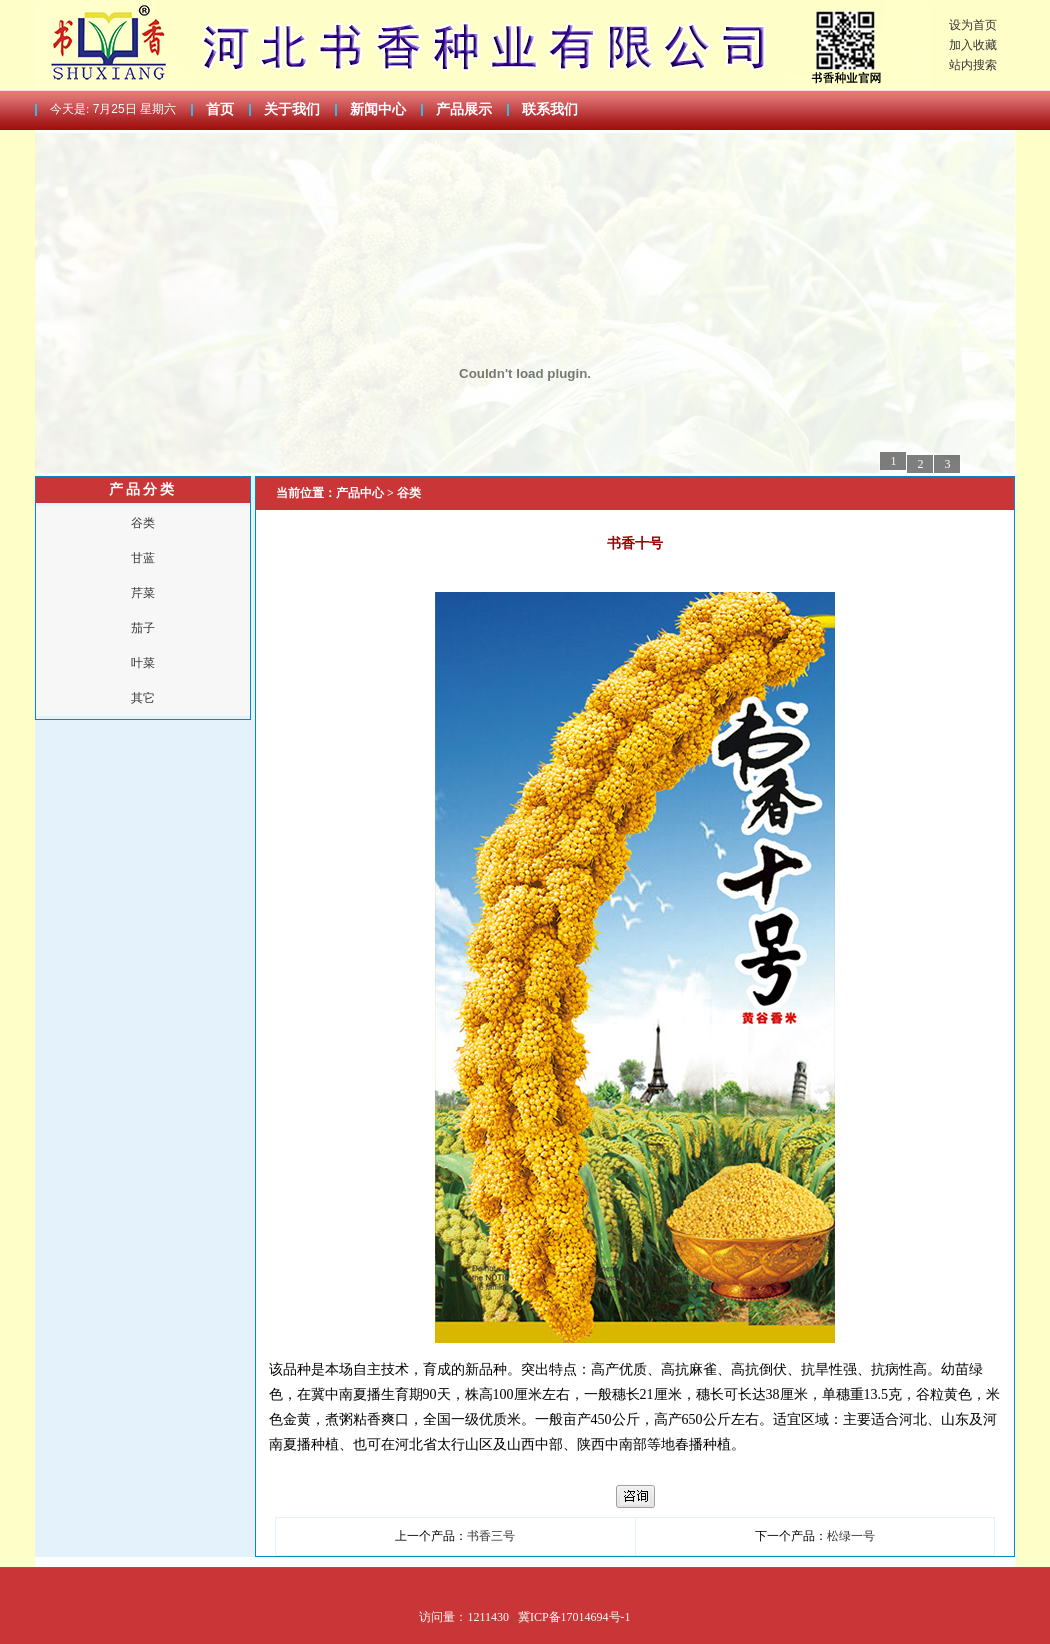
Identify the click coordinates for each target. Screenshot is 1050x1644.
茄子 (143, 628)
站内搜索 (973, 65)
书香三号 (491, 1536)
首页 (220, 109)
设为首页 (973, 25)
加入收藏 (973, 45)
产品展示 (464, 109)
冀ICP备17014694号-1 (574, 1617)
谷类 (143, 523)
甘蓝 (143, 558)
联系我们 (550, 109)
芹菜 (143, 593)
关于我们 (292, 109)
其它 (143, 698)
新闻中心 (378, 109)
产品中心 (361, 493)
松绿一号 (851, 1536)
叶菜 (143, 663)
